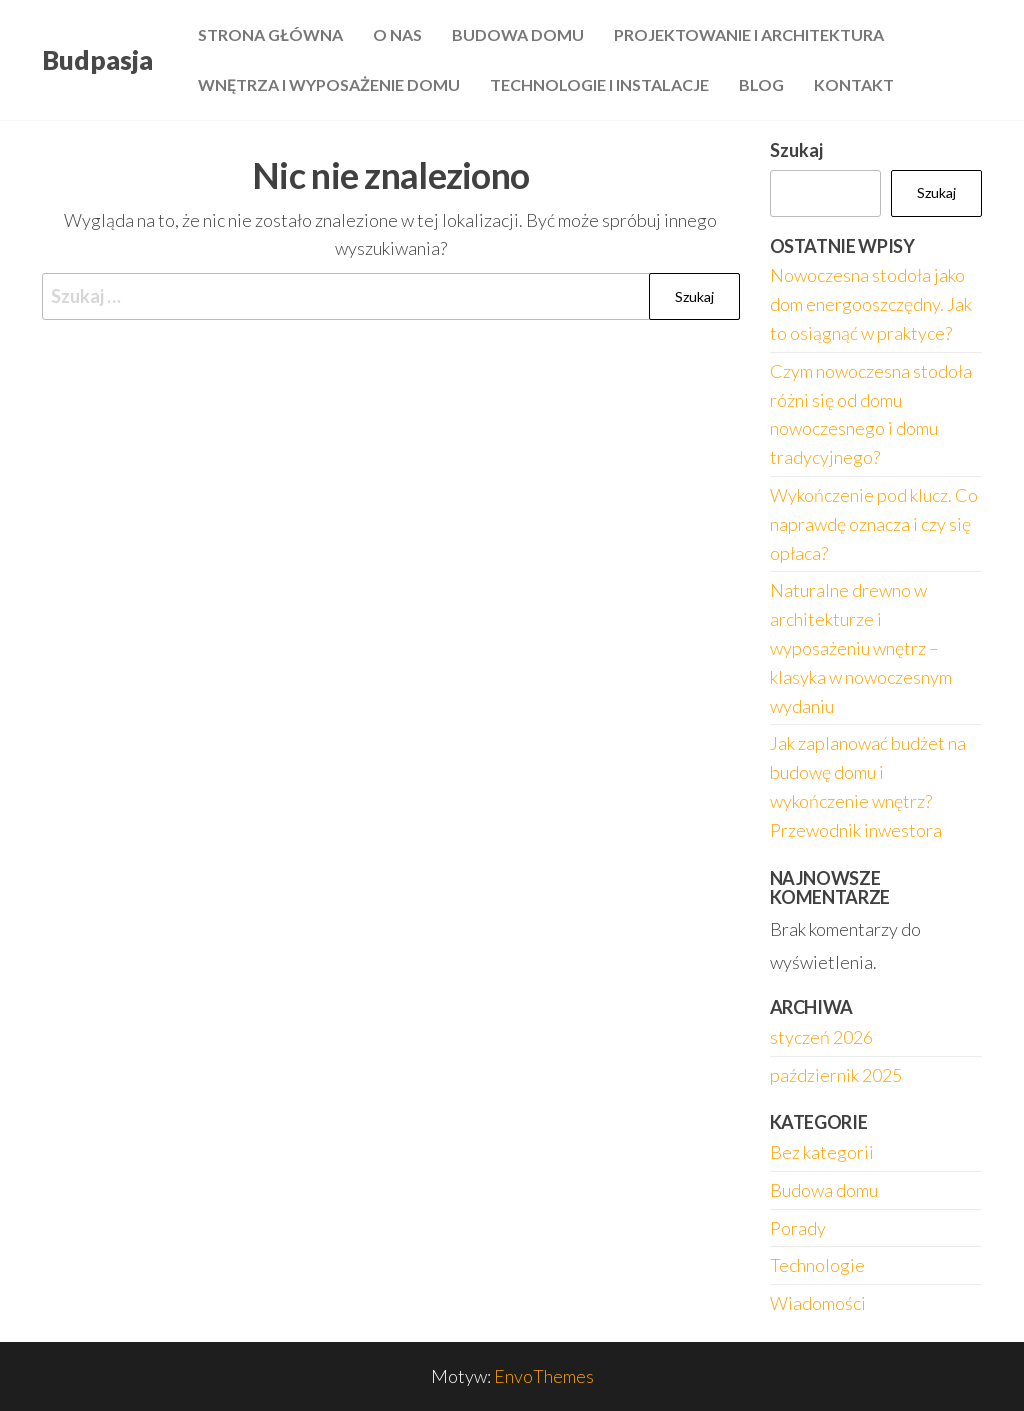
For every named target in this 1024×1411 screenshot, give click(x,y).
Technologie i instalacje (599, 84)
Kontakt (854, 84)
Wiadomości (818, 1303)
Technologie (817, 1265)
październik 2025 (836, 1075)
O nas (397, 34)
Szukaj (796, 150)
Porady (798, 1228)
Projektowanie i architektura (749, 34)
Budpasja (97, 60)
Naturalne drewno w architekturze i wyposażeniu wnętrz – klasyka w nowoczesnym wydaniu (861, 647)
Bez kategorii (822, 1152)
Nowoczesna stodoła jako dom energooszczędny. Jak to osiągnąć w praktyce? (871, 304)
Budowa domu (518, 34)
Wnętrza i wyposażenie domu (329, 84)
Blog (761, 84)
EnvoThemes (544, 1376)
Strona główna (270, 34)
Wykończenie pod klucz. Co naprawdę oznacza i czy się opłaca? (874, 524)
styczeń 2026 (821, 1037)
